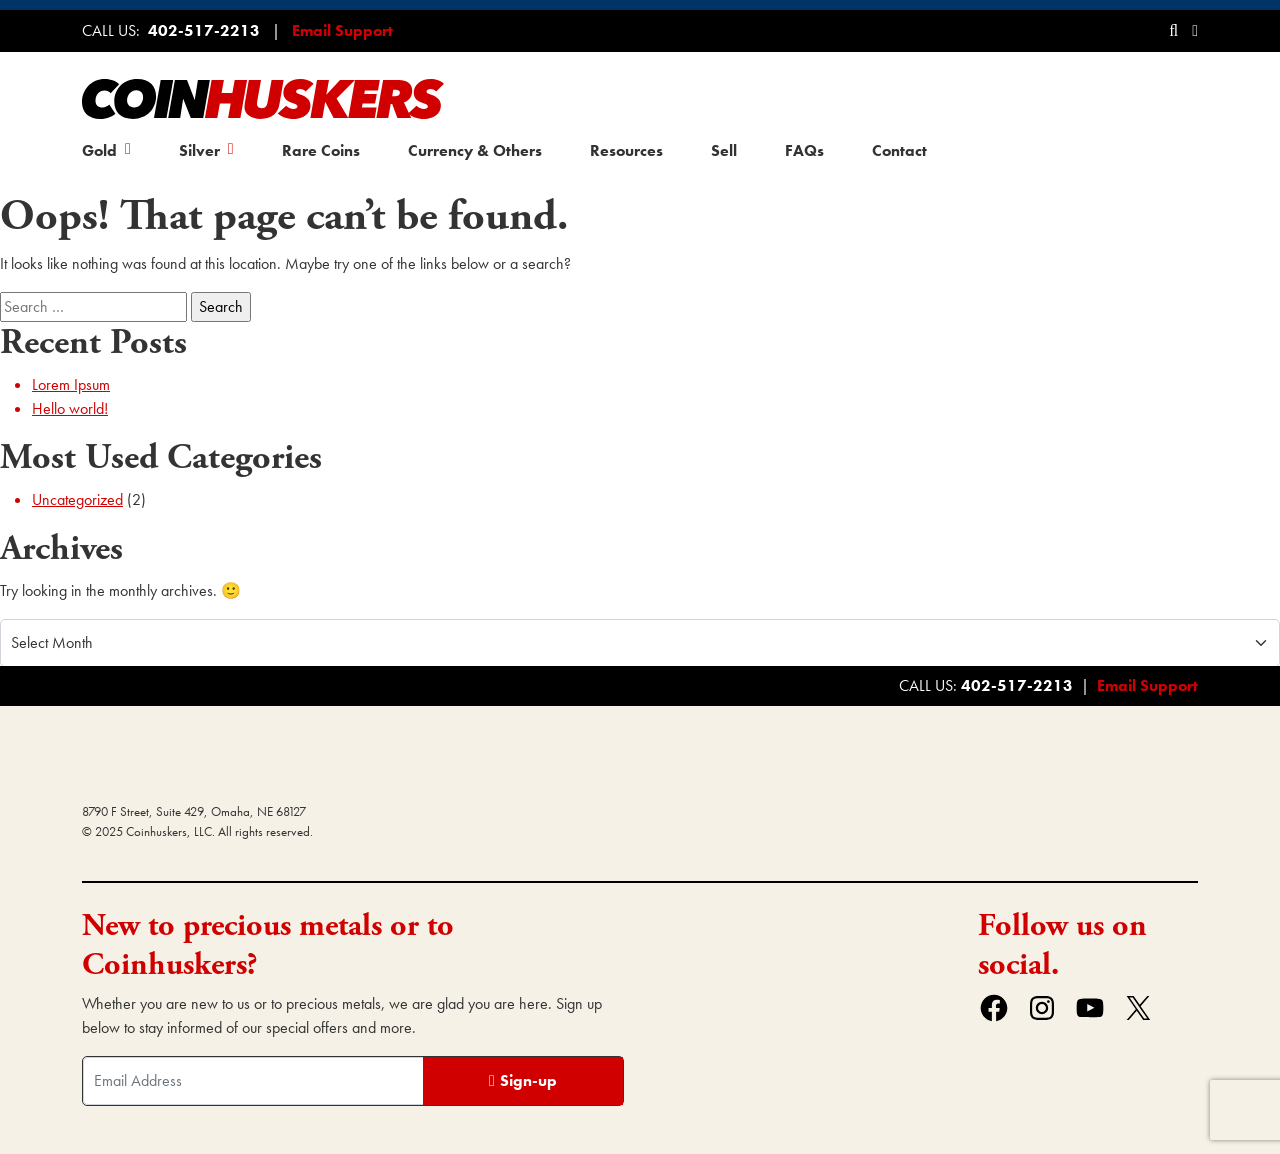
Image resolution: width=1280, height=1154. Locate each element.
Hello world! (70, 408)
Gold (99, 150)
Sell (724, 150)
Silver (199, 150)
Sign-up (528, 1080)
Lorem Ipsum (71, 384)
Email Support (342, 30)
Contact (899, 150)
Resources (626, 150)
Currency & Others (475, 150)
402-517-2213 (204, 30)
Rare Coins (321, 150)
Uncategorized (77, 499)
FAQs (804, 150)
